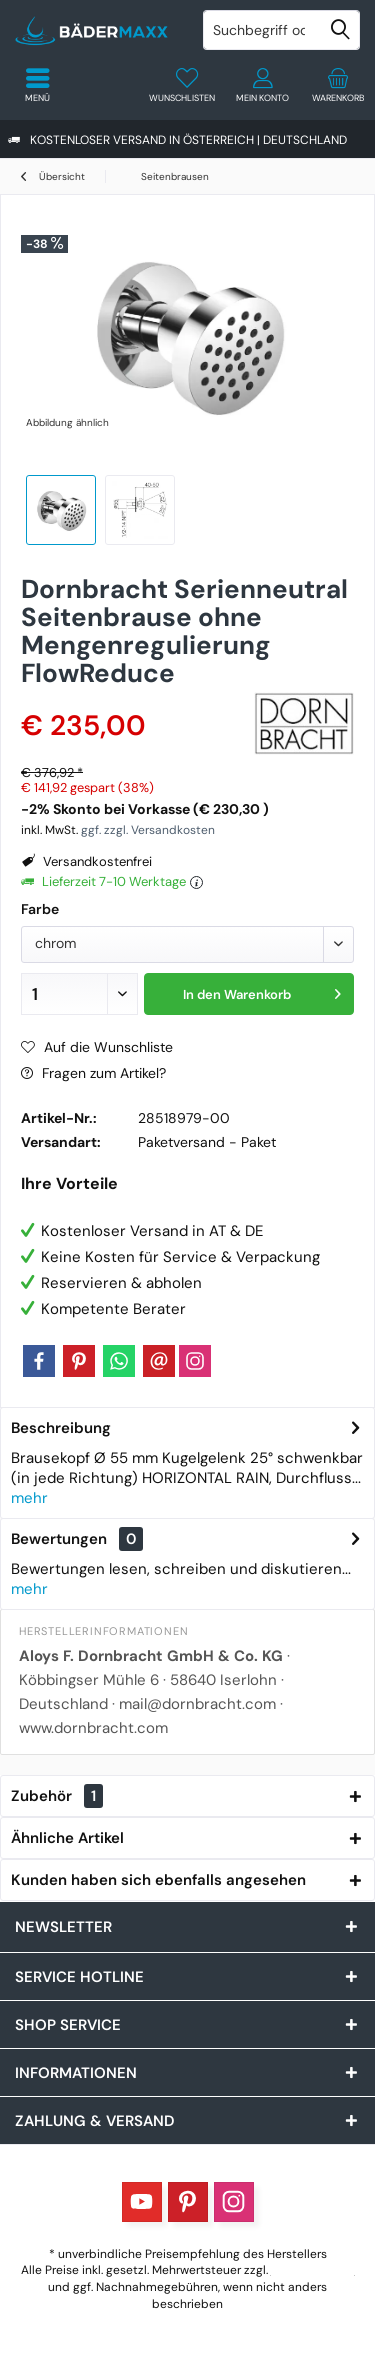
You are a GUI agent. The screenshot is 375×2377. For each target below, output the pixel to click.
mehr (29, 1498)
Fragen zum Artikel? (93, 1073)
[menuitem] (337, 85)
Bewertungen (59, 1539)
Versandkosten (313, 2270)
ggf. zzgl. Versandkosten (148, 830)
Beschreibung (61, 1428)
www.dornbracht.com (93, 1728)
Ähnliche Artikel (67, 1838)
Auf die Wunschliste (97, 1047)
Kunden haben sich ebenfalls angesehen (158, 1880)
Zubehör (57, 1796)
